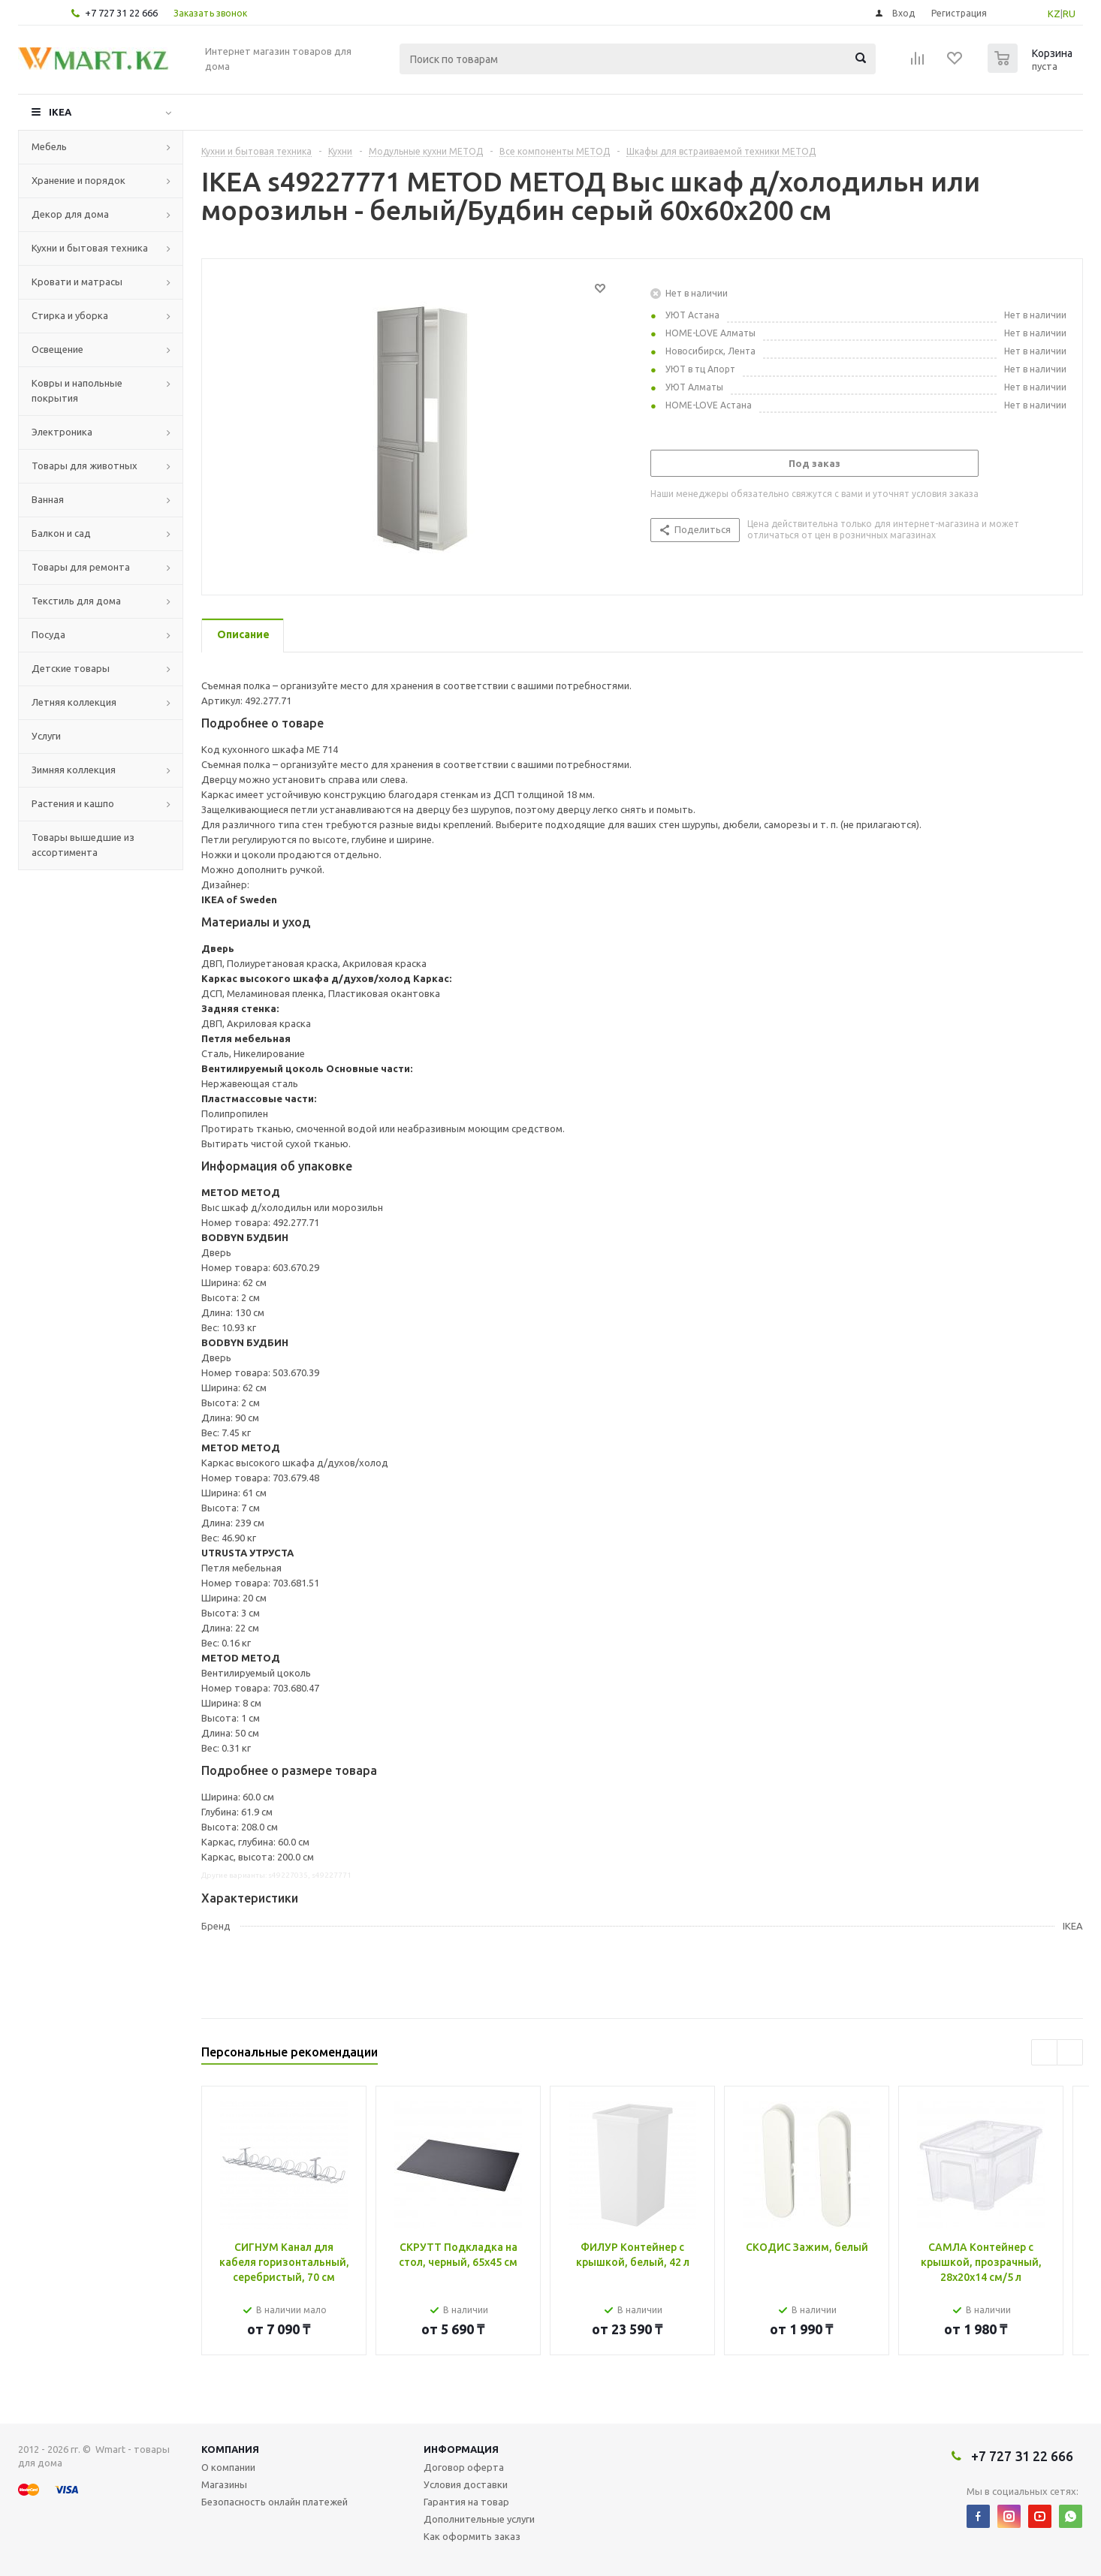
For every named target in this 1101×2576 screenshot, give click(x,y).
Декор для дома (70, 214)
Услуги (46, 736)
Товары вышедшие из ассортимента (83, 844)
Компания (230, 2449)
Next (1069, 2052)
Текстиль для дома (76, 600)
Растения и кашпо (73, 803)
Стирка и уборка (70, 315)
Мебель (49, 146)
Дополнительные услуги (479, 2519)
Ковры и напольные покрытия (77, 390)
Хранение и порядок (78, 180)
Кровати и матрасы (77, 281)
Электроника (62, 431)
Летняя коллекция (74, 702)
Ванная (48, 499)
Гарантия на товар (466, 2501)
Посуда (48, 634)
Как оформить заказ (472, 2536)
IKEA (60, 112)
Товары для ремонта (81, 567)
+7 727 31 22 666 (121, 13)
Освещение (57, 349)
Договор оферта (464, 2467)
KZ (1054, 13)
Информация (461, 2449)
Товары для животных (84, 465)
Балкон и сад (61, 533)
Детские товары (71, 668)
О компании (228, 2467)
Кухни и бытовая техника (90, 248)
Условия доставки (466, 2484)
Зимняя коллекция (74, 769)
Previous (1044, 2052)
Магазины (224, 2484)
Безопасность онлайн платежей (274, 2501)
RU (1069, 13)
